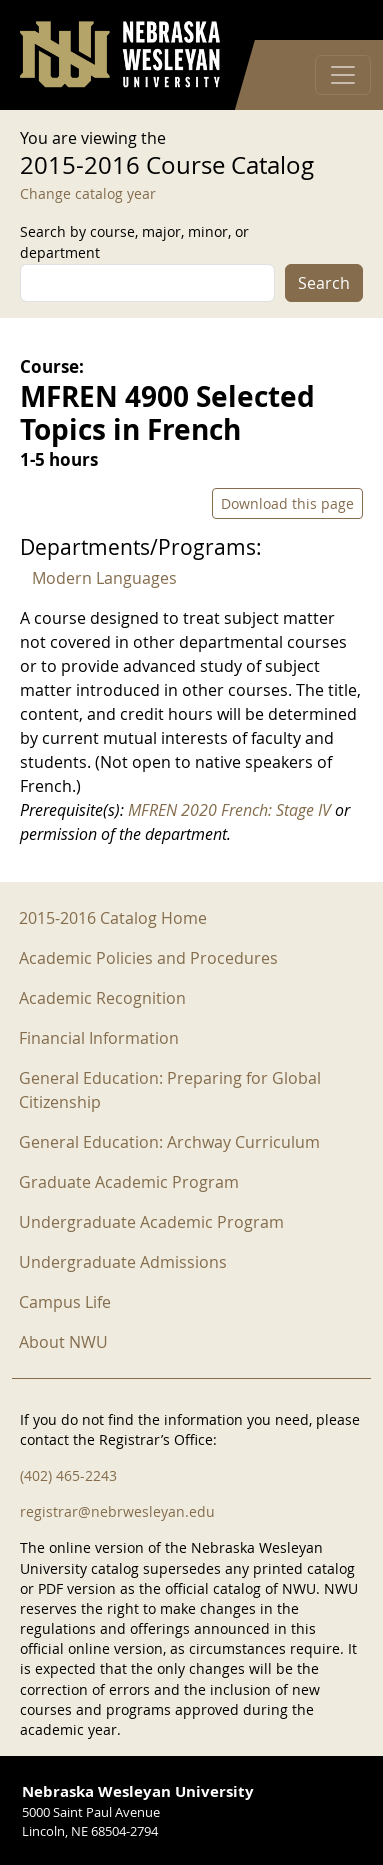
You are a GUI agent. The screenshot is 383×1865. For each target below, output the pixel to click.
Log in (337, 20)
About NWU (63, 1342)
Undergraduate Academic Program (151, 1222)
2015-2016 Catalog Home (113, 918)
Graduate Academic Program (129, 1182)
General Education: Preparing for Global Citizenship (170, 1090)
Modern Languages (104, 578)
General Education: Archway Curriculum (169, 1142)
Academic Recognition (102, 998)
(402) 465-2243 (68, 1475)
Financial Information (99, 1038)
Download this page (287, 503)
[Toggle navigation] (343, 75)
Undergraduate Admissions (123, 1262)
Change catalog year (88, 193)
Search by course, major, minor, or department (134, 242)
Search (324, 283)
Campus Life (65, 1302)
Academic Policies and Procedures (148, 958)
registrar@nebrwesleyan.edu (117, 1511)
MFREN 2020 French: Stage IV (229, 810)
